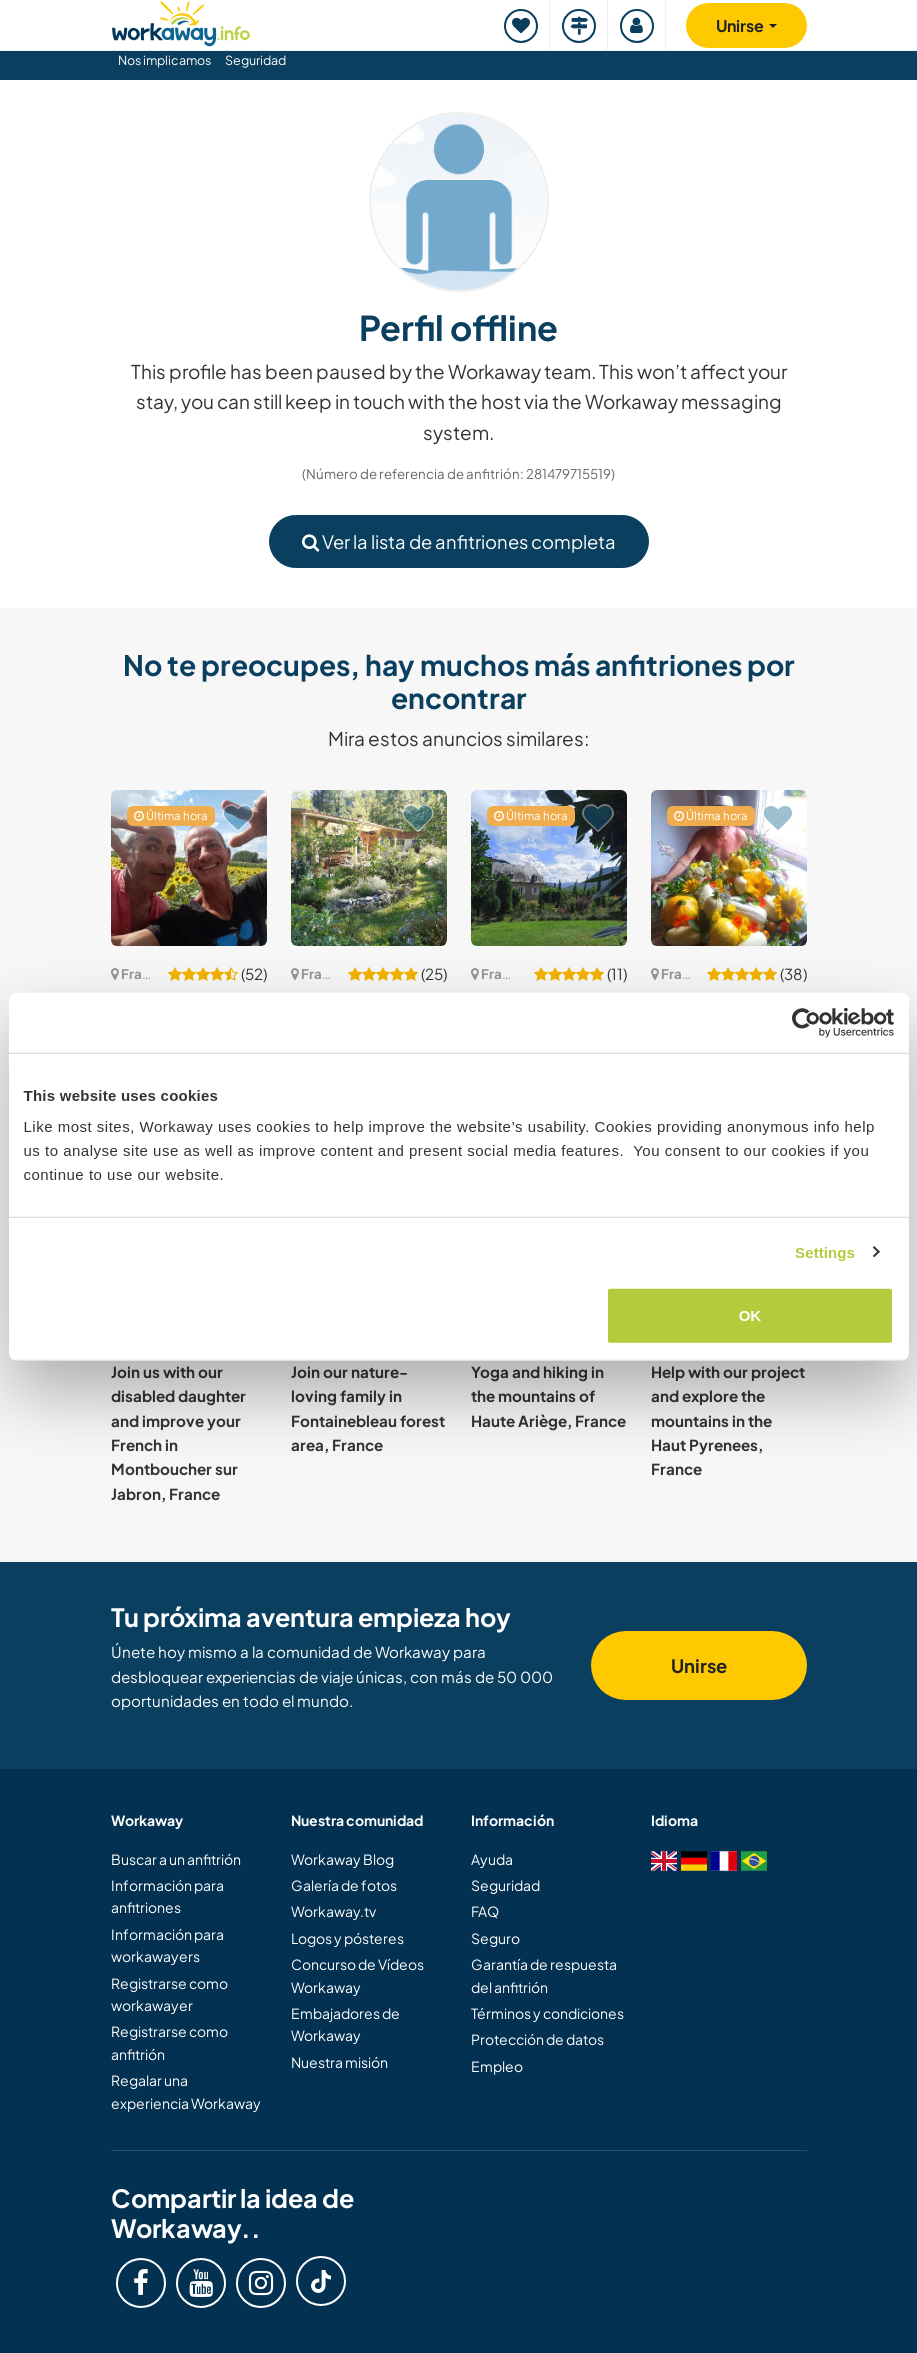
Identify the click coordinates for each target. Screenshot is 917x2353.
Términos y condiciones (547, 2013)
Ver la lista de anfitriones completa (459, 541)
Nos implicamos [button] (164, 60)
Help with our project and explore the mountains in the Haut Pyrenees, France (728, 1420)
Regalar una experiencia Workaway (186, 2091)
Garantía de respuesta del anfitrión (544, 1975)
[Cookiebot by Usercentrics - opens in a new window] (806, 1022)
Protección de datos (537, 2039)
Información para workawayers (167, 1945)
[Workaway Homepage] (181, 20)
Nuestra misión (339, 2062)
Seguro (495, 1938)
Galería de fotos (344, 1885)
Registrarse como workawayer (169, 1994)
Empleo (497, 2066)
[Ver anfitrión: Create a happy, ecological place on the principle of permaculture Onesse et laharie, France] (729, 868)
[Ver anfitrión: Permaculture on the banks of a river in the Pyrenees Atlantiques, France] (369, 868)
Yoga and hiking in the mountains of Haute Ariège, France (548, 1396)
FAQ (485, 1911)
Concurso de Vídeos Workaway (357, 1975)
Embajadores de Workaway (345, 2024)
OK (750, 1315)
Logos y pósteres (347, 1938)
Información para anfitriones (167, 1896)
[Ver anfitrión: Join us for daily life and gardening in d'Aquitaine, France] (189, 868)
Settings (825, 1251)
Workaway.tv (333, 1911)
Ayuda (492, 1859)
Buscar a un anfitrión (176, 1859)
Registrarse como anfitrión (169, 2042)
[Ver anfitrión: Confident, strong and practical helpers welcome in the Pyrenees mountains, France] (549, 868)
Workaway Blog (342, 1859)
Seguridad (255, 60)
